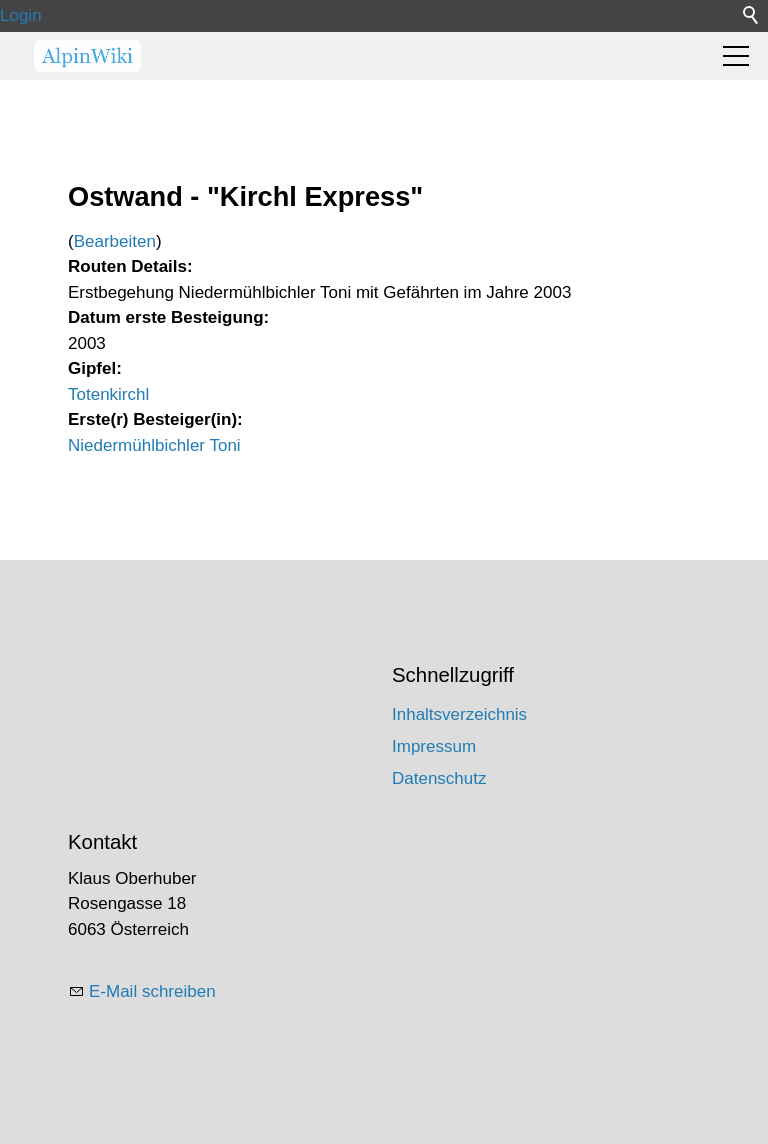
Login (21, 15)
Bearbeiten (115, 241)
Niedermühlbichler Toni (154, 445)
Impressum (434, 746)
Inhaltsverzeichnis (459, 714)
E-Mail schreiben (152, 991)
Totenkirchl (108, 394)
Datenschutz (439, 778)
